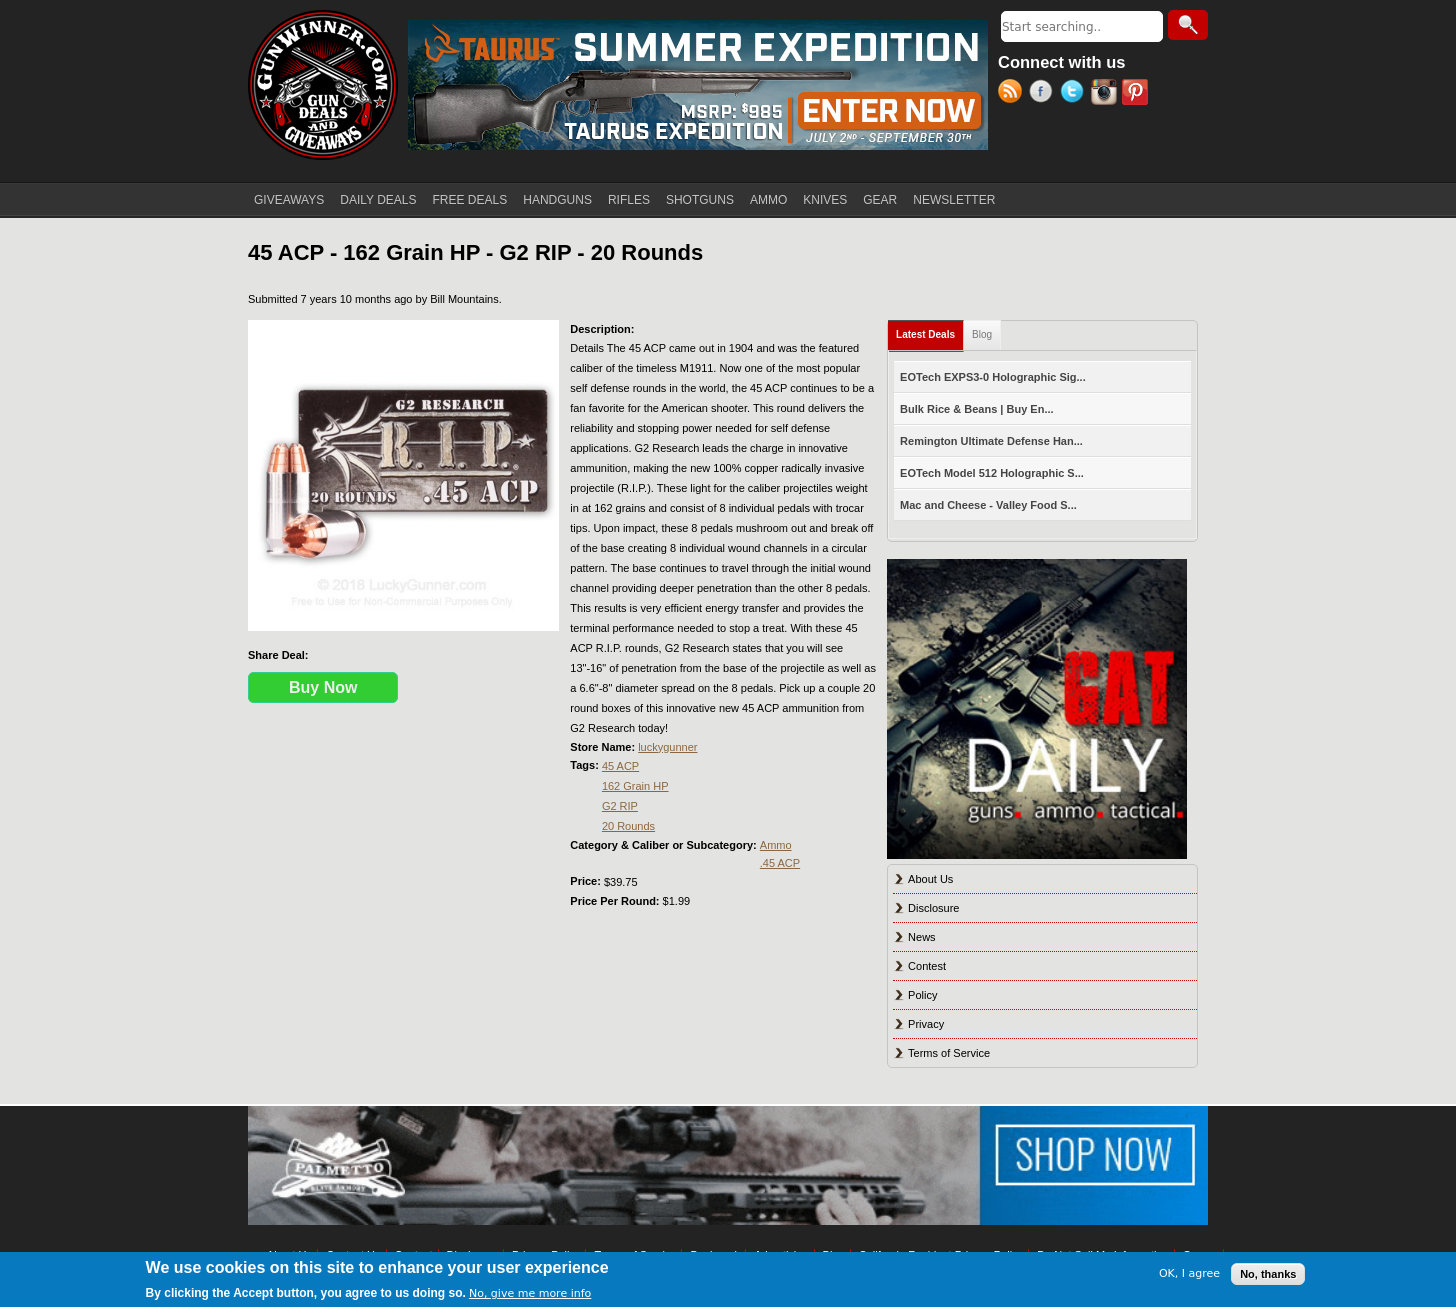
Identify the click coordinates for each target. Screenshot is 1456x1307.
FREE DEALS (470, 200)
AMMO (768, 200)
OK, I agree (1189, 1273)
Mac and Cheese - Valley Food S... (988, 505)
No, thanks (1268, 1274)
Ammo (776, 845)
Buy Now (323, 687)
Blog (982, 334)
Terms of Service (949, 1053)
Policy (922, 995)
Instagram (1106, 94)
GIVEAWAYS (289, 200)
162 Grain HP (635, 786)
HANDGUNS (557, 200)
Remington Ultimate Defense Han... (991, 441)
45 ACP (620, 766)
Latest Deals (930, 330)
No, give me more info (530, 1293)
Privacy (926, 1024)
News (922, 937)
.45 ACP (780, 863)
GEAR (880, 200)
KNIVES (825, 200)
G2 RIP (620, 806)
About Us (930, 879)
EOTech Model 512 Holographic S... (992, 473)
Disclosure (933, 908)
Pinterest (1137, 94)
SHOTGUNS (700, 200)
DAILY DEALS (378, 200)
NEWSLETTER (954, 200)
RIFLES (629, 200)
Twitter (1075, 94)
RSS (1013, 94)
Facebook (1044, 94)
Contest (927, 966)
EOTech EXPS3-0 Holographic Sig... (993, 377)
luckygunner (667, 747)
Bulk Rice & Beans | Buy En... (976, 409)
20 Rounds (628, 826)
